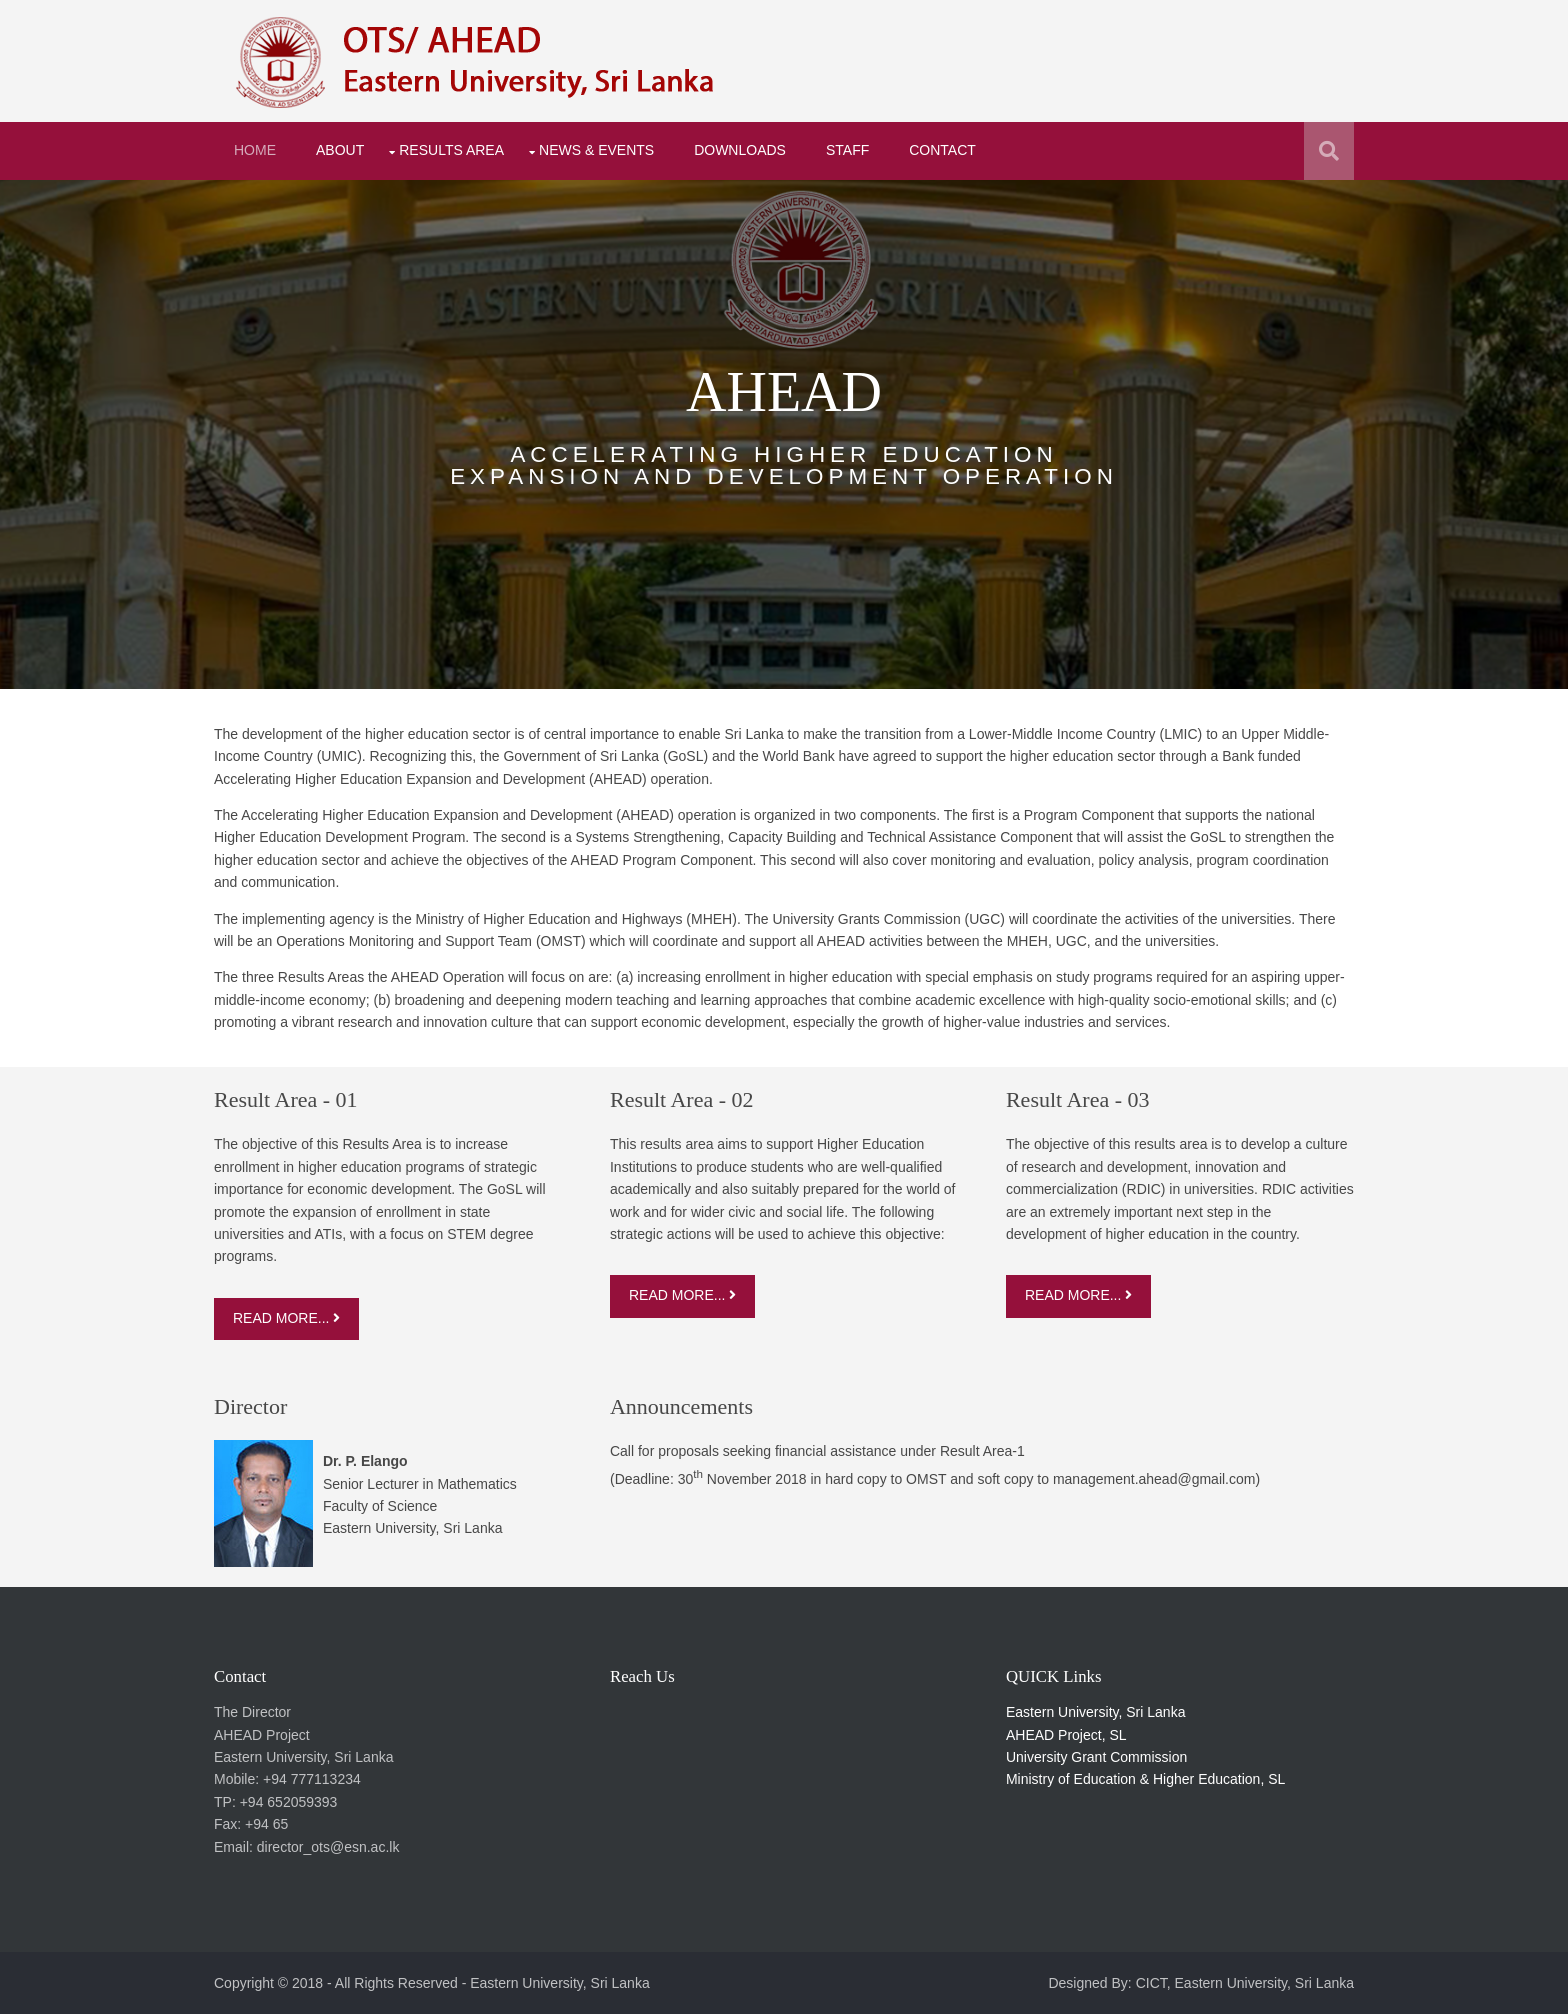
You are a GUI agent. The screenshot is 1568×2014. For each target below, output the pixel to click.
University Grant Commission (1096, 1757)
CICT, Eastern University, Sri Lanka (1245, 1983)
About (340, 150)
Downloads (740, 150)
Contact (942, 150)
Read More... (286, 1318)
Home (255, 150)
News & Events (596, 150)
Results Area (451, 150)
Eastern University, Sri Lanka (1095, 1712)
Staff (847, 150)
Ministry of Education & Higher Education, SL (1145, 1779)
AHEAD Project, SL (1066, 1735)
